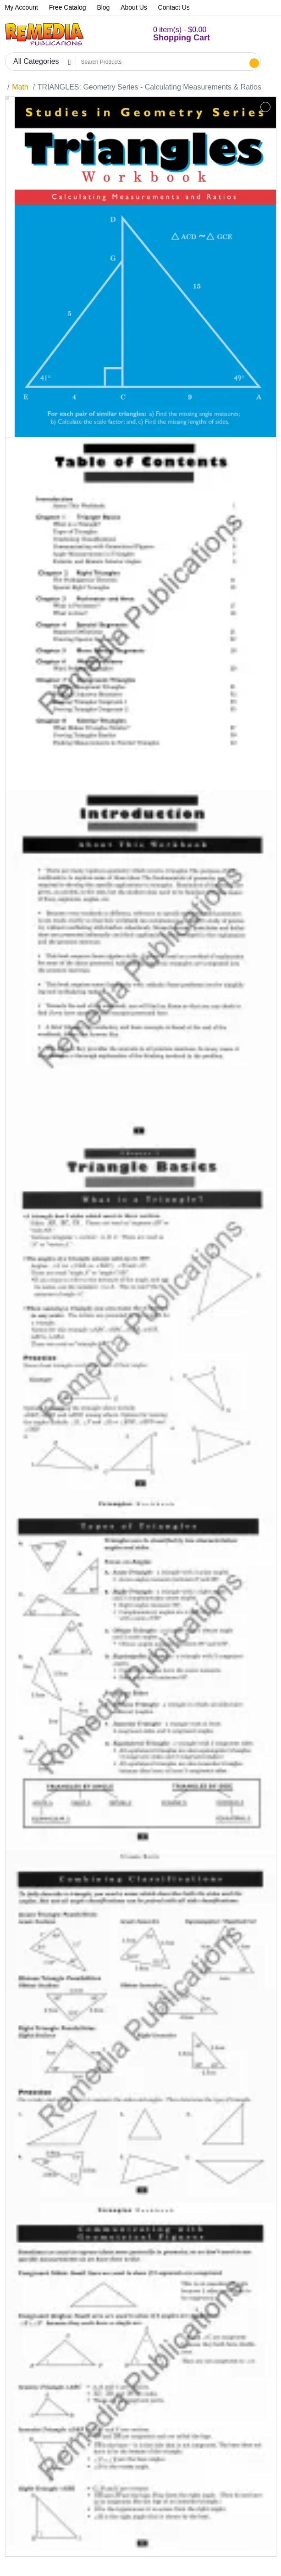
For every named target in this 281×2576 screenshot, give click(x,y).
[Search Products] (162, 61)
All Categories (36, 61)
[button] (171, 34)
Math (20, 87)
